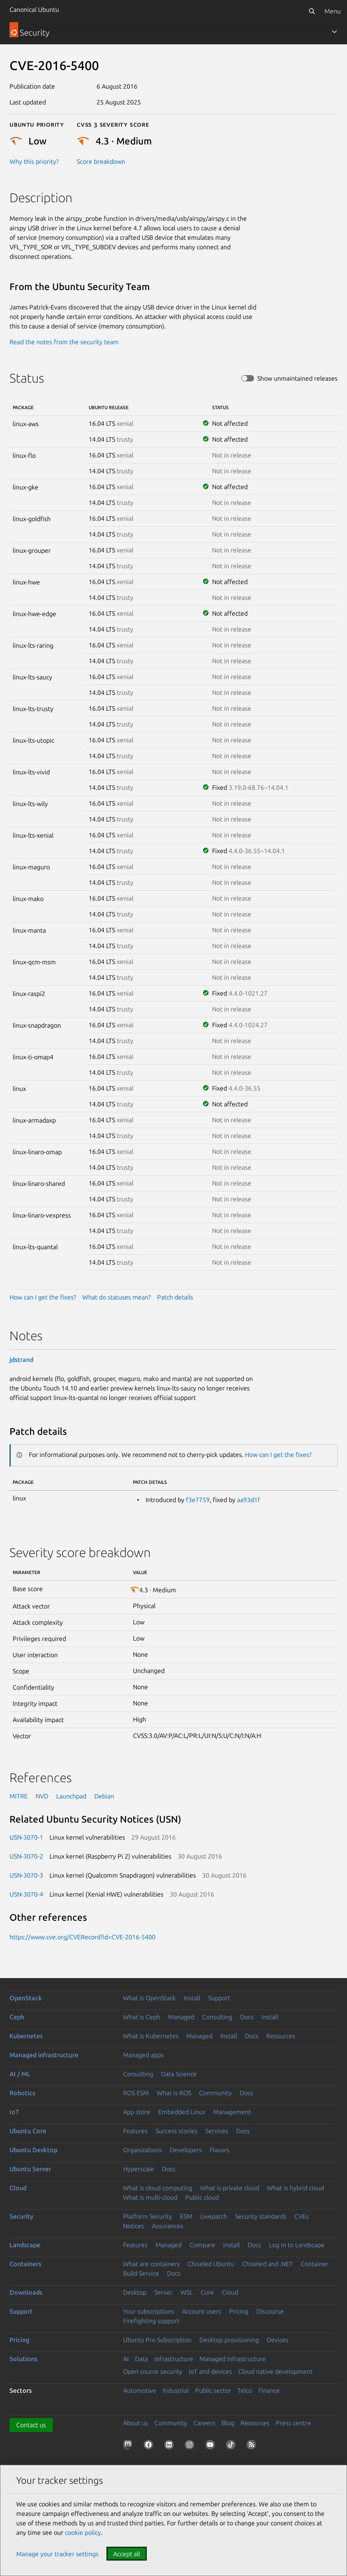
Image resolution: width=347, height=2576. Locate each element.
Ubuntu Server (30, 2168)
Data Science (179, 2073)
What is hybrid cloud (295, 2187)
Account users (201, 2311)
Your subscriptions (148, 2311)
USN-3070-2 (26, 1856)
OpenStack (25, 1997)
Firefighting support (151, 2320)
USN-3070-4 (26, 1894)
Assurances (167, 2225)
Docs (247, 2016)
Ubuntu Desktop (33, 2149)
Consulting (217, 2016)
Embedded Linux (181, 2111)
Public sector (213, 2390)
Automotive (139, 2390)
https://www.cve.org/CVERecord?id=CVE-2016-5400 (82, 1937)
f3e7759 (198, 1499)
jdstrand (21, 1359)
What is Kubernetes (150, 2035)
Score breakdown (101, 161)
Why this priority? (34, 161)
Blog (228, 2422)
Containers (25, 2263)
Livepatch (213, 2216)
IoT (14, 2111)
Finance (269, 2390)
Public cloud (202, 2197)
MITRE (18, 1796)
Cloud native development (275, 2371)
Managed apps (143, 2054)
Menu (332, 11)
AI (126, 2358)
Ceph (16, 2016)
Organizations (142, 2149)
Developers (186, 2149)
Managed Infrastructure (232, 2358)
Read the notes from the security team (64, 341)
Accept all (126, 2553)
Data (141, 2358)
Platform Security (147, 2216)
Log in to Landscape (296, 2244)
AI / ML (19, 2073)
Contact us (31, 2424)
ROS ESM (136, 2092)
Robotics (22, 2092)
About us (135, 2422)
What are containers (151, 2263)
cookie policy (83, 2532)
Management (232, 2111)
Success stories (176, 2130)
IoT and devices (210, 2371)
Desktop (134, 2292)
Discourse (270, 2311)
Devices (277, 2339)
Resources (280, 2035)
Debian (104, 1796)
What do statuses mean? (116, 1297)
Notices (133, 2225)
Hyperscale (138, 2168)
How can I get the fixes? (42, 1297)
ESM (186, 2216)
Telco (244, 2390)
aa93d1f (248, 1499)
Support (219, 1997)
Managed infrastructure (43, 2054)
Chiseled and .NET (267, 2263)
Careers (204, 2422)
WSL (186, 2292)
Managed (181, 2016)
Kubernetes (26, 2035)
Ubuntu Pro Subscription (157, 2339)
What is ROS (174, 2092)
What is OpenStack (149, 1997)
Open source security (152, 2371)
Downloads (25, 2292)
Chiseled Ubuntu (211, 2263)
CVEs (301, 2216)
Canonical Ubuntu (34, 9)
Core (207, 2292)
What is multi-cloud (150, 2197)
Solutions (23, 2358)
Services (216, 2130)
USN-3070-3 (26, 1875)
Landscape (24, 2244)
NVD (42, 1796)
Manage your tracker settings (57, 2553)
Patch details (175, 1297)
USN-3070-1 (26, 1837)
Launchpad (71, 1796)
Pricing (238, 2311)
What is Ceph (141, 2016)
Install (192, 1997)
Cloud (18, 2187)
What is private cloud (229, 2187)
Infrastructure (173, 2358)
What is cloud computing (157, 2187)
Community (215, 2092)
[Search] (311, 11)
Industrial (176, 2390)
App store (136, 2111)
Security (21, 2216)
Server (163, 2292)
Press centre (293, 2422)
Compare (202, 2244)
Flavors (219, 2149)
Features (135, 2130)
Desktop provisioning (229, 2339)
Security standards (260, 2216)
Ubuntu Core (27, 2130)
